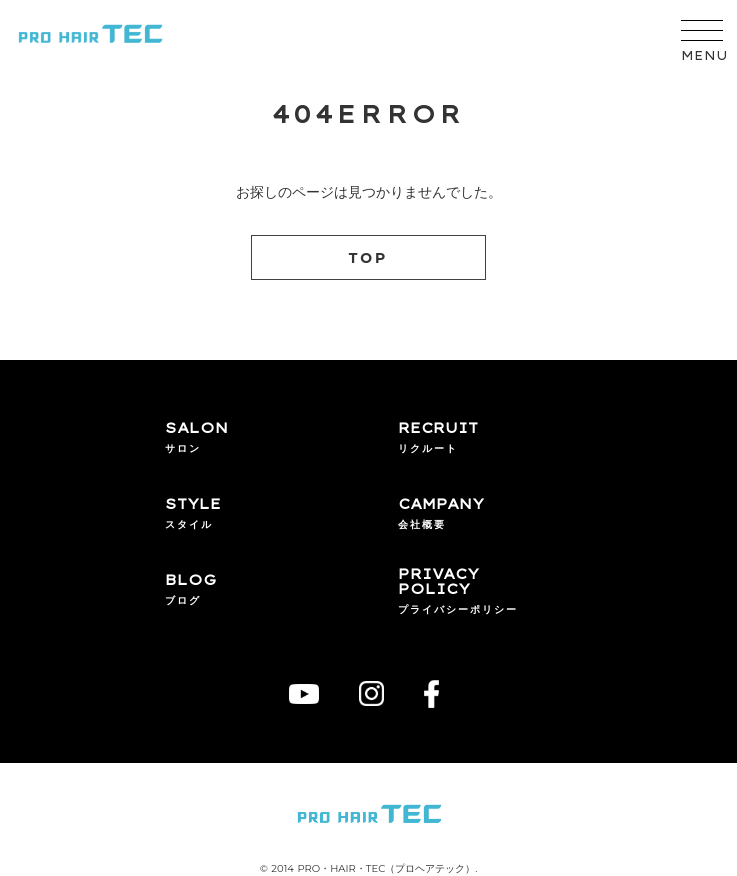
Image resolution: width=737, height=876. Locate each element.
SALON (196, 429)
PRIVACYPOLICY (438, 582)
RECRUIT (438, 429)
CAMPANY (441, 505)
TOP (369, 258)
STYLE (193, 505)
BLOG (190, 581)
